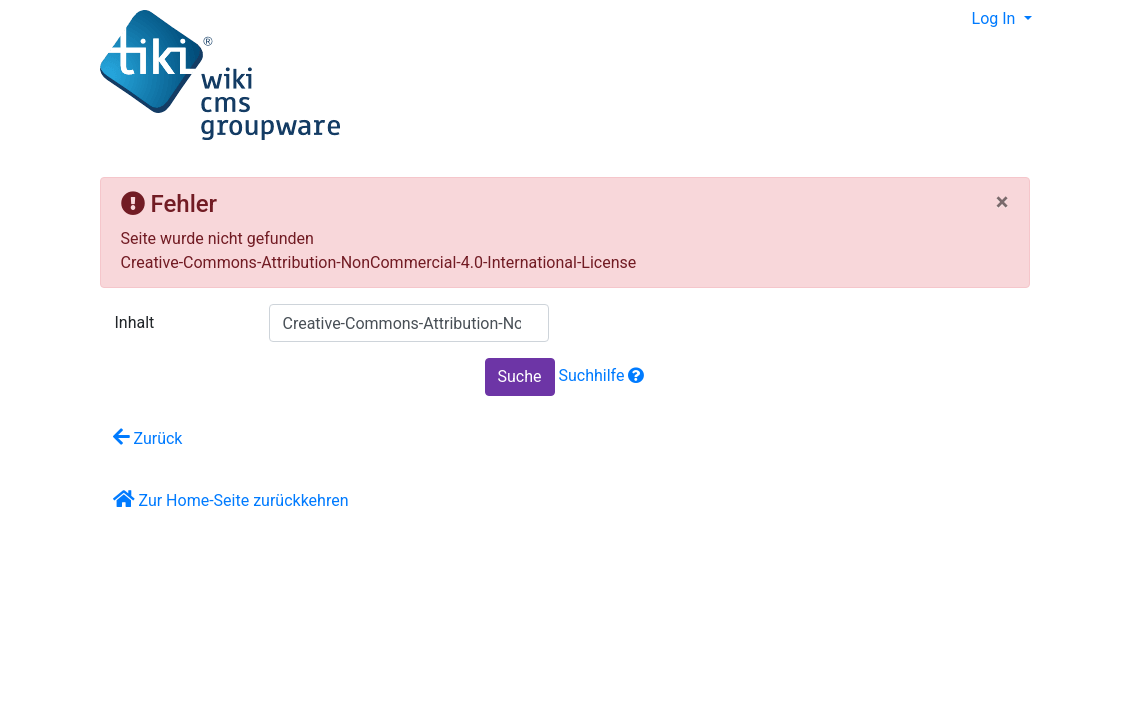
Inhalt (135, 322)
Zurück (148, 437)
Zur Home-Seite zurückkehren (231, 499)
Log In (996, 18)
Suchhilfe (602, 375)
